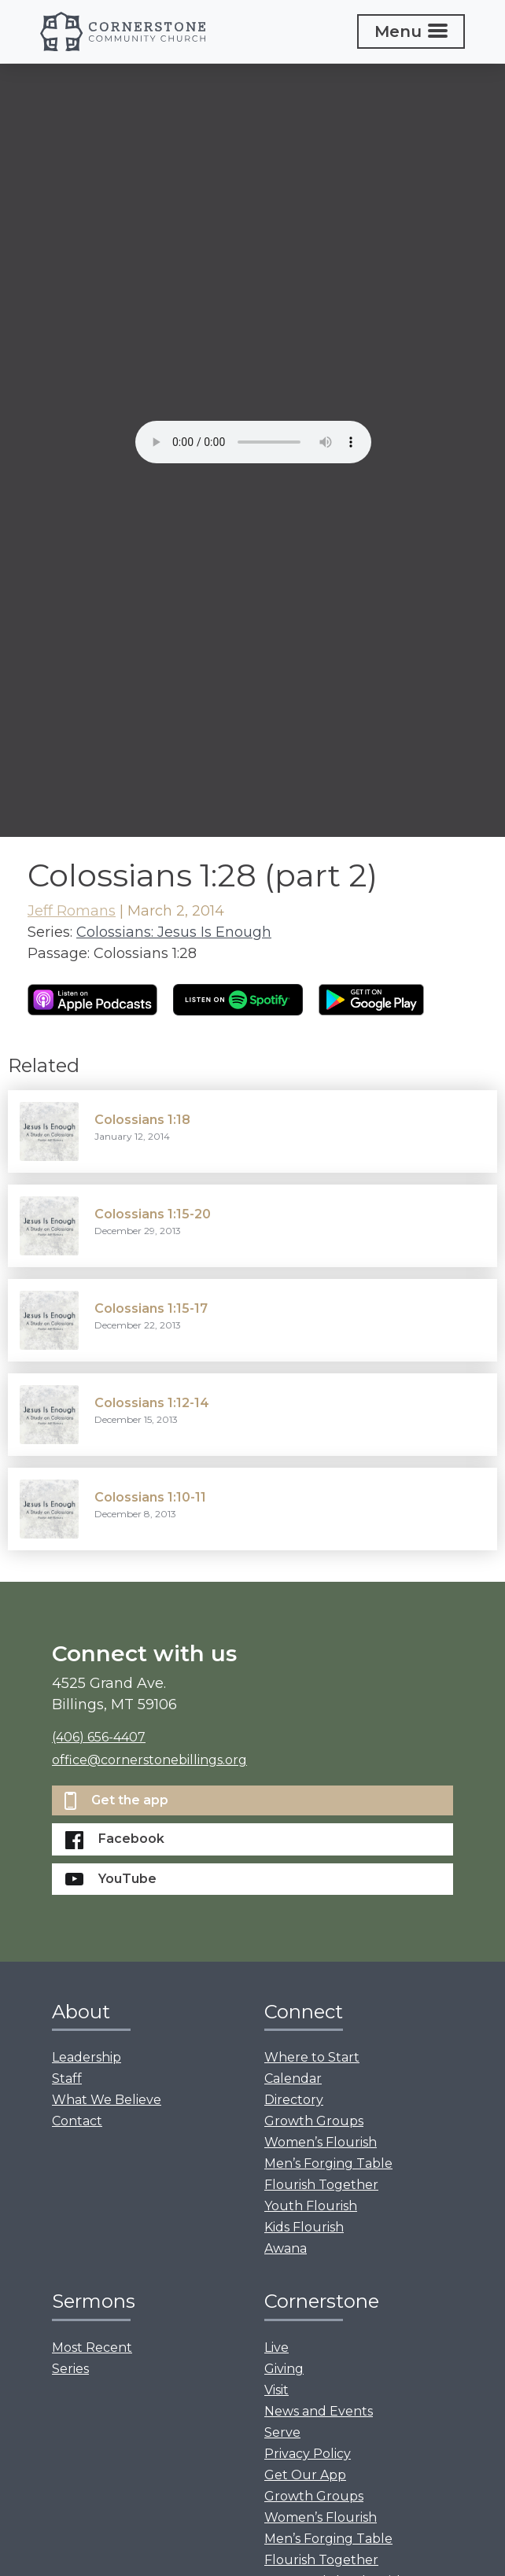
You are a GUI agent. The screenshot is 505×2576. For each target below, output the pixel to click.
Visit (276, 2390)
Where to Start (311, 2057)
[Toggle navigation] (411, 31)
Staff (67, 2078)
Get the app (116, 1801)
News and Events (318, 2411)
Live (276, 2347)
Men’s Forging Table (328, 2163)
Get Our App (305, 2474)
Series (70, 2368)
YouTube (111, 1878)
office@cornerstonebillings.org (149, 1759)
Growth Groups (313, 2120)
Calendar (293, 2078)
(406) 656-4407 (99, 1737)
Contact (77, 2120)
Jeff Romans (72, 910)
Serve (282, 2432)
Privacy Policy (307, 2453)
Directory (293, 2099)
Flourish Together (321, 2184)
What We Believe (106, 2099)
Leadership (86, 2057)
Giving (284, 2368)
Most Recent (92, 2347)
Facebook (114, 1840)
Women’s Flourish (320, 2142)
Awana (285, 2248)
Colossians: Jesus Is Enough (173, 932)
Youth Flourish (310, 2205)
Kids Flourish (304, 2227)
